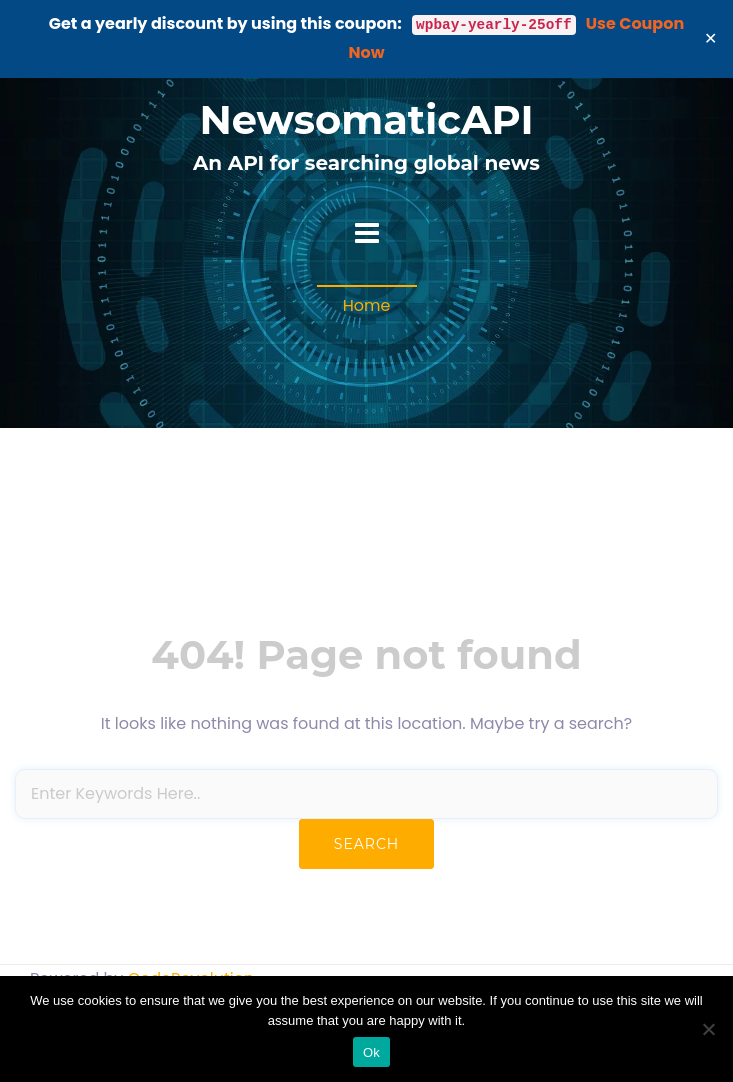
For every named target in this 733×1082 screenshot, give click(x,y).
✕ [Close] (711, 38)
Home (367, 305)
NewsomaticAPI (366, 119)
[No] (708, 1029)
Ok (371, 1052)
